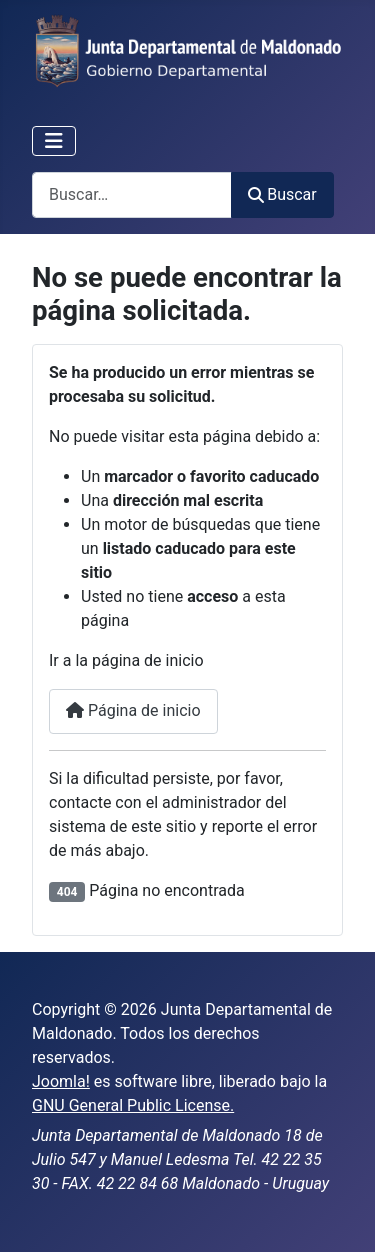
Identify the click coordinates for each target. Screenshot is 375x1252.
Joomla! (61, 1081)
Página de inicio (133, 710)
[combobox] (132, 194)
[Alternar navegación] (54, 141)
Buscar (282, 194)
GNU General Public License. (133, 1105)
